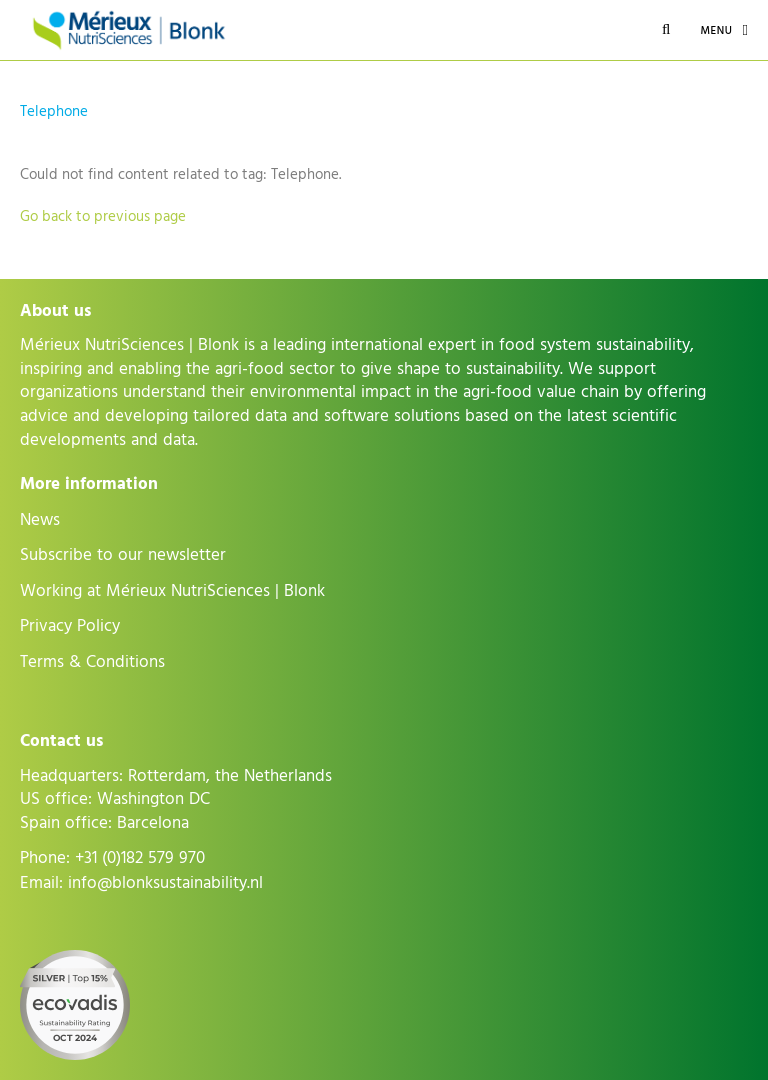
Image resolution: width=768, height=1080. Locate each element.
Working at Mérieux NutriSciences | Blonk (172, 591)
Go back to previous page (103, 216)
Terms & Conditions (92, 662)
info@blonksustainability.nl (165, 883)
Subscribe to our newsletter (123, 555)
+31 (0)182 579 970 (140, 858)
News (40, 520)
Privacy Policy (70, 626)
